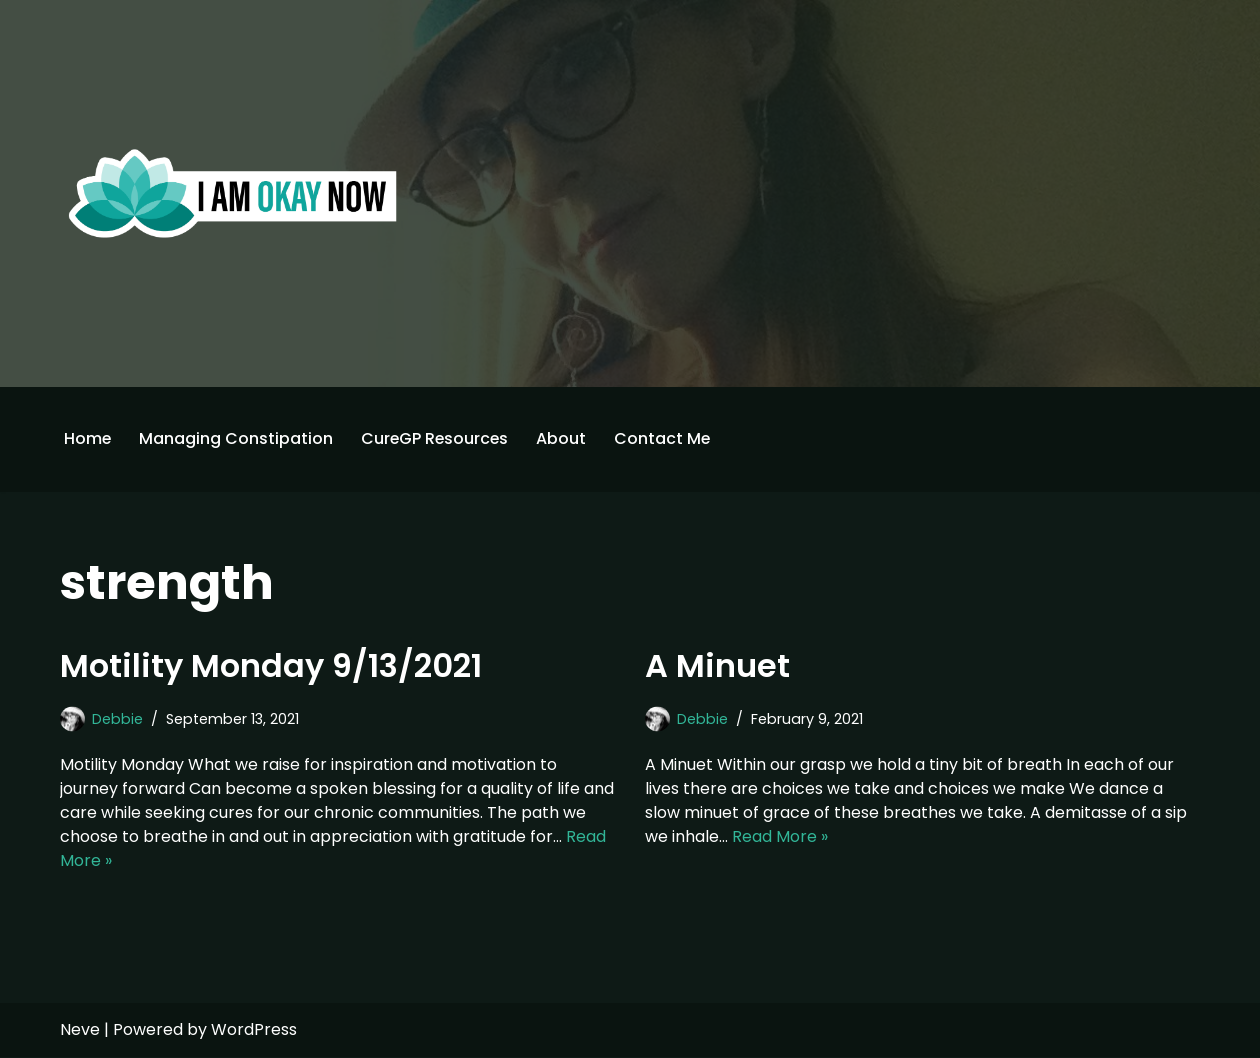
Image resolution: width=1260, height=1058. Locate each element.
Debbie (117, 719)
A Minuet (717, 665)
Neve (80, 1030)
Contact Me (666, 438)
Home (88, 438)
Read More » (780, 836)
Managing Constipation (237, 438)
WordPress (254, 1030)
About (565, 438)
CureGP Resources (437, 438)
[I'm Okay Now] (233, 193)
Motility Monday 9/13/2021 (271, 665)
